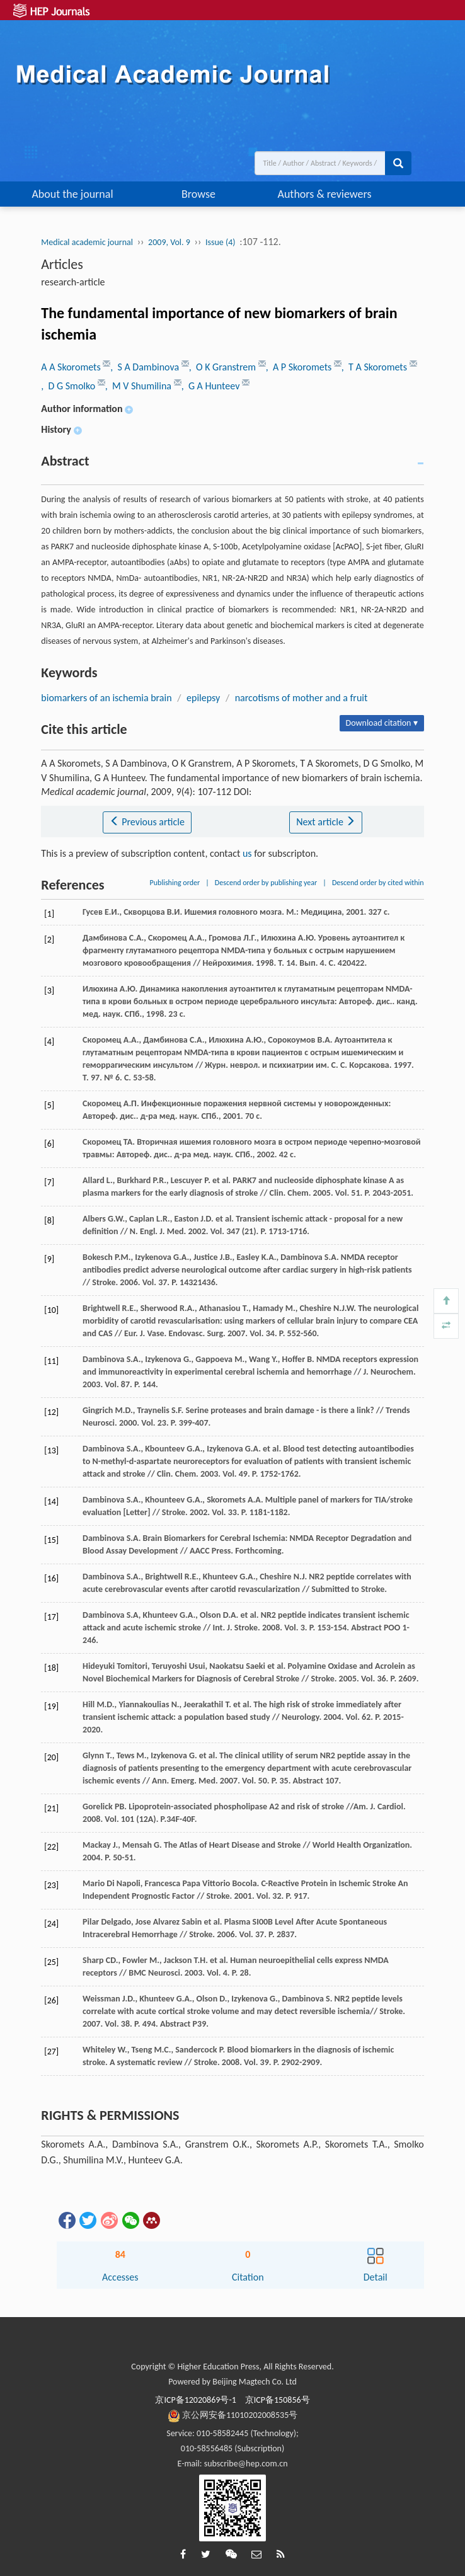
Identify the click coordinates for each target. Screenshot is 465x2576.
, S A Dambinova (145, 367)
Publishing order (175, 882)
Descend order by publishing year (266, 882)
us (247, 853)
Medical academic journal (87, 242)
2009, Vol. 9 (169, 242)
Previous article (147, 822)
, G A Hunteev (211, 386)
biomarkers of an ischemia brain (106, 698)
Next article (325, 822)
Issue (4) (220, 242)
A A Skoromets (72, 367)
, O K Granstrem (223, 367)
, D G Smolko (69, 386)
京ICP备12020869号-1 (195, 2400)
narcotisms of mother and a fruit (301, 698)
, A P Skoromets (300, 367)
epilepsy (203, 698)
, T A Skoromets (376, 367)
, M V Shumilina (139, 386)
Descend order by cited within (378, 882)
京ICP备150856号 (277, 2400)
